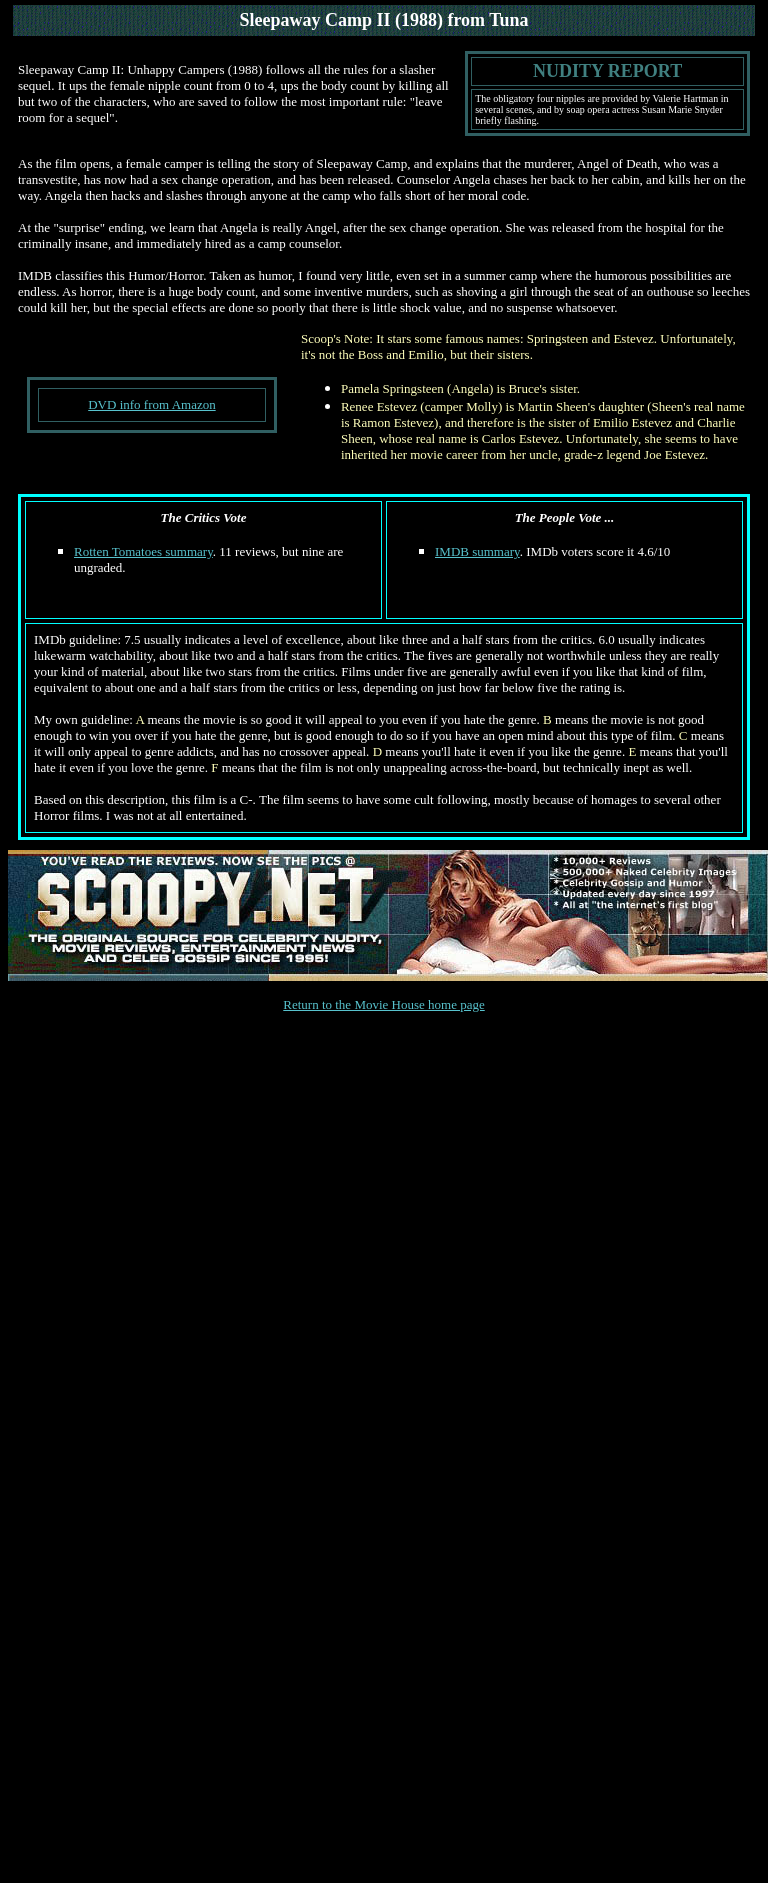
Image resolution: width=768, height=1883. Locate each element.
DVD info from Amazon (151, 404)
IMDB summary (477, 551)
